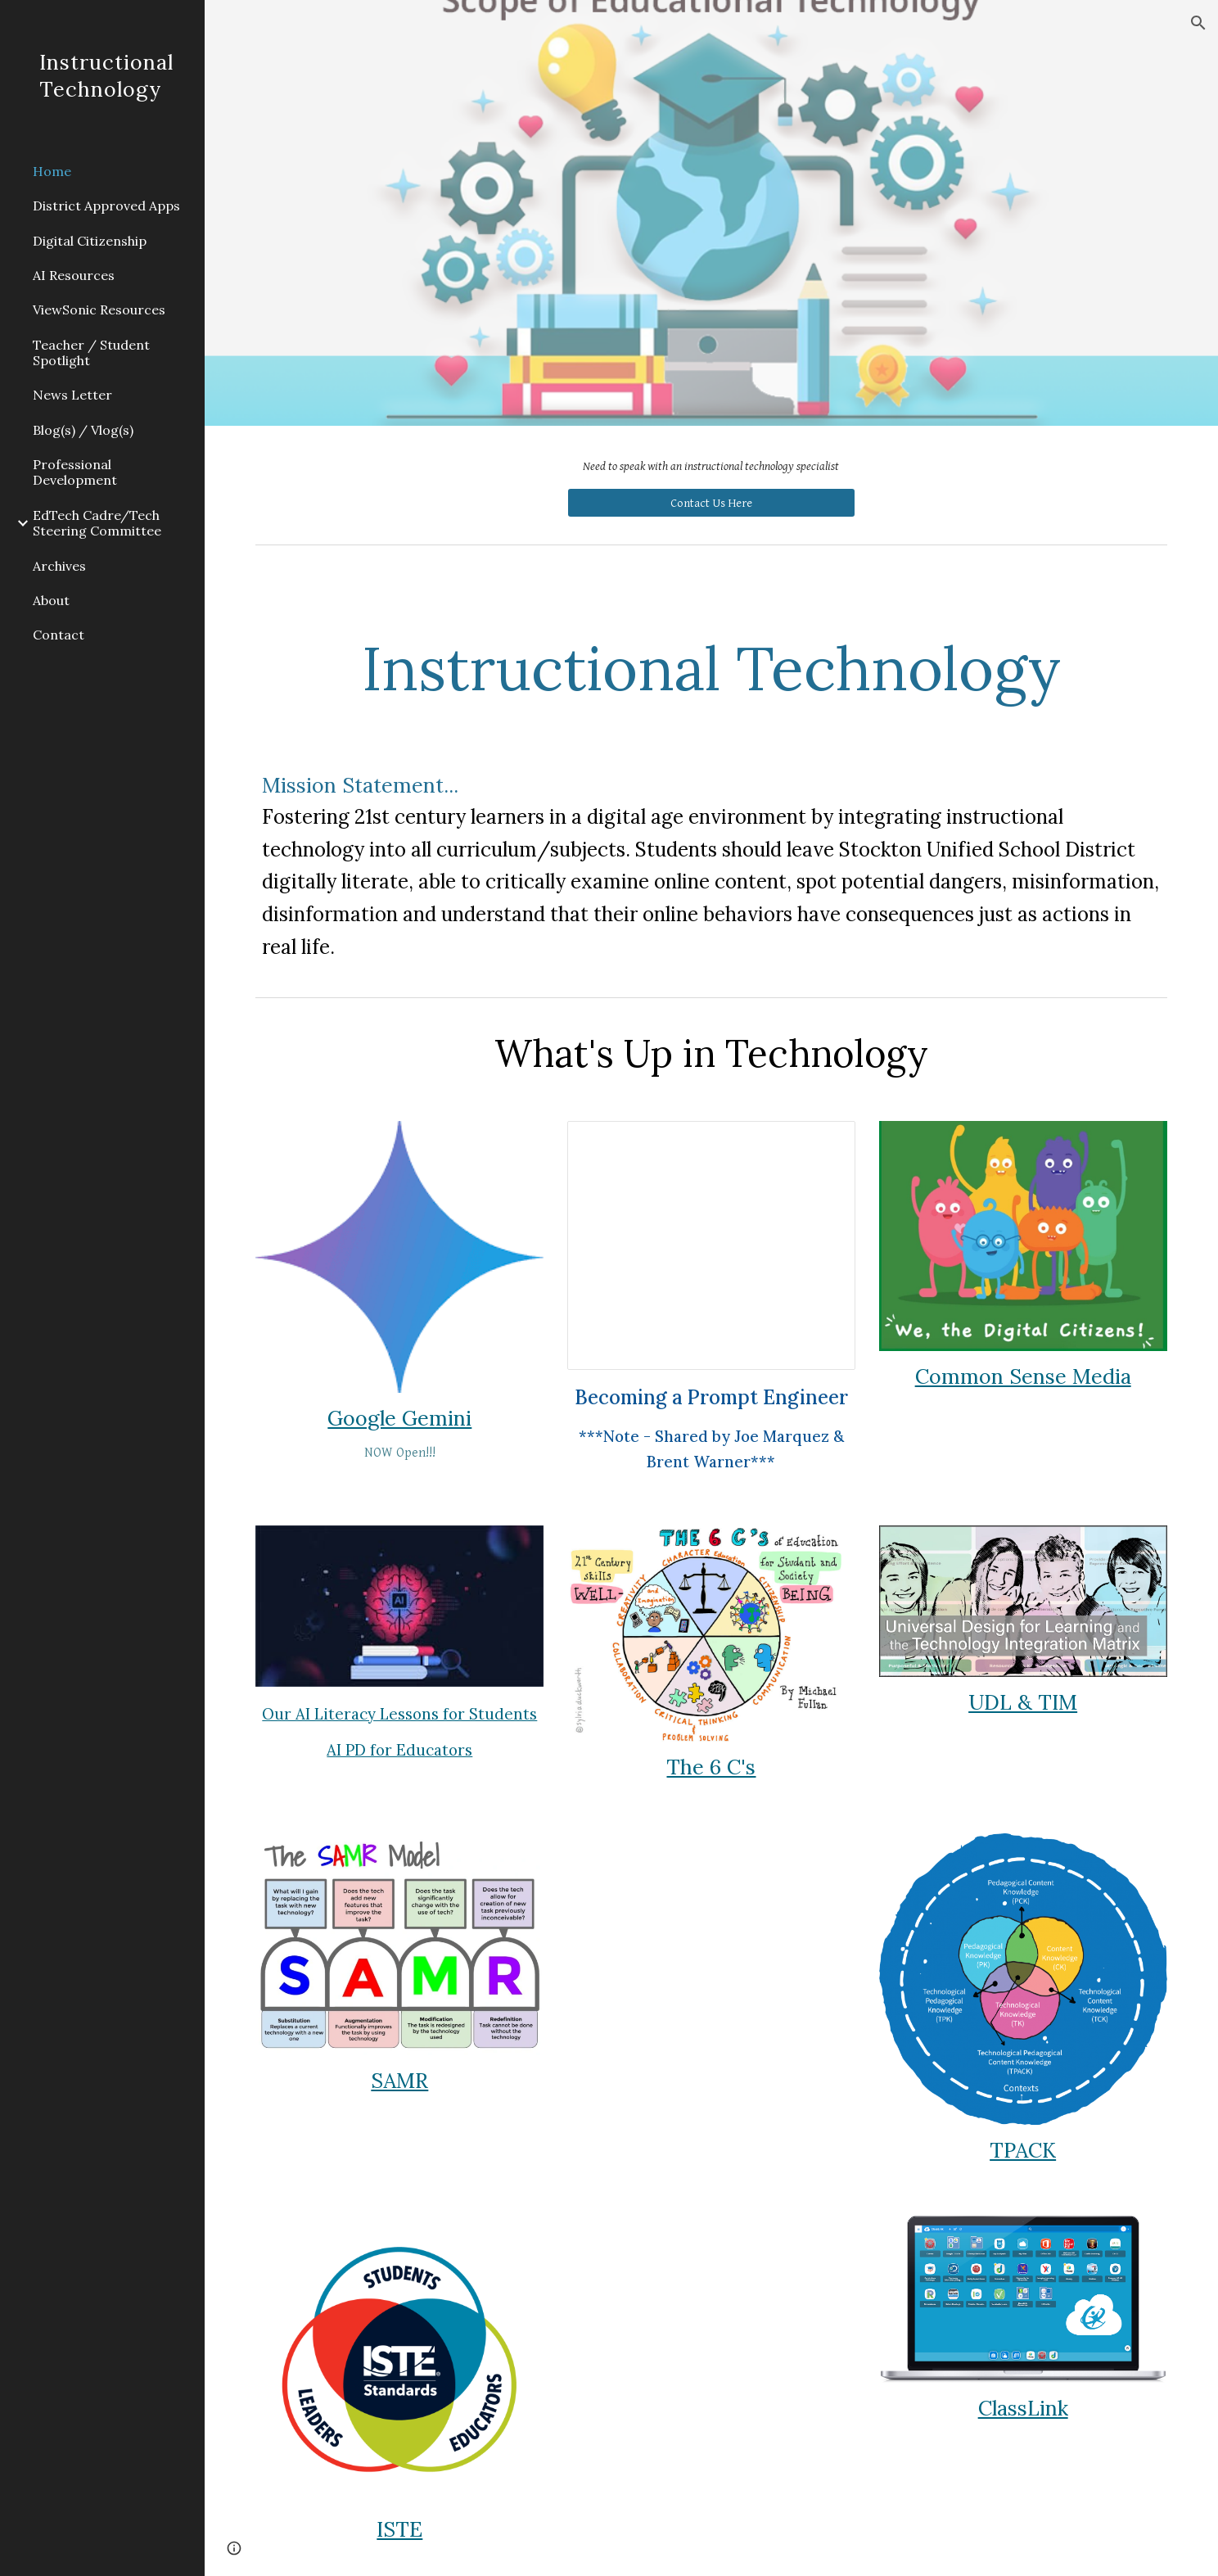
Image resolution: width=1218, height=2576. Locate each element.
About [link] (51, 600)
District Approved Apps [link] (106, 205)
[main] (711, 466)
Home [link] (52, 171)
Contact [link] (58, 634)
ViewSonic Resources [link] (99, 309)
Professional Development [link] (75, 472)
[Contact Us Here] (711, 503)
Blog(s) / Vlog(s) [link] (83, 430)
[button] (1198, 23)
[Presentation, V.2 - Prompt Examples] (711, 1245)
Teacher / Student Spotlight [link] (91, 352)
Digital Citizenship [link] (90, 241)
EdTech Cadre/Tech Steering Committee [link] (97, 523)
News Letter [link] (72, 394)
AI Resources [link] (74, 275)
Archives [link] (59, 566)
